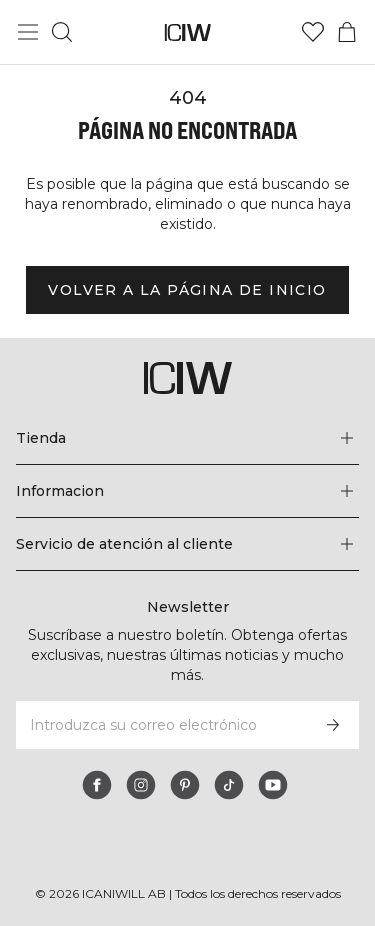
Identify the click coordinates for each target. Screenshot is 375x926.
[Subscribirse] (333, 725)
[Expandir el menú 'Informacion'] (187, 491)
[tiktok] (229, 785)
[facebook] (97, 785)
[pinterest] (185, 785)
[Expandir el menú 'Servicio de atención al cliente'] (187, 544)
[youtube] (273, 785)
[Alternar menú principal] (28, 32)
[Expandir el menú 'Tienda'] (187, 438)
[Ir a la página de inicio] (187, 32)
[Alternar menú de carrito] (347, 32)
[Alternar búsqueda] (62, 32)
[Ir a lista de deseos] (313, 32)
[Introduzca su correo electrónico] (160, 725)
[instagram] (141, 785)
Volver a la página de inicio (187, 290)
